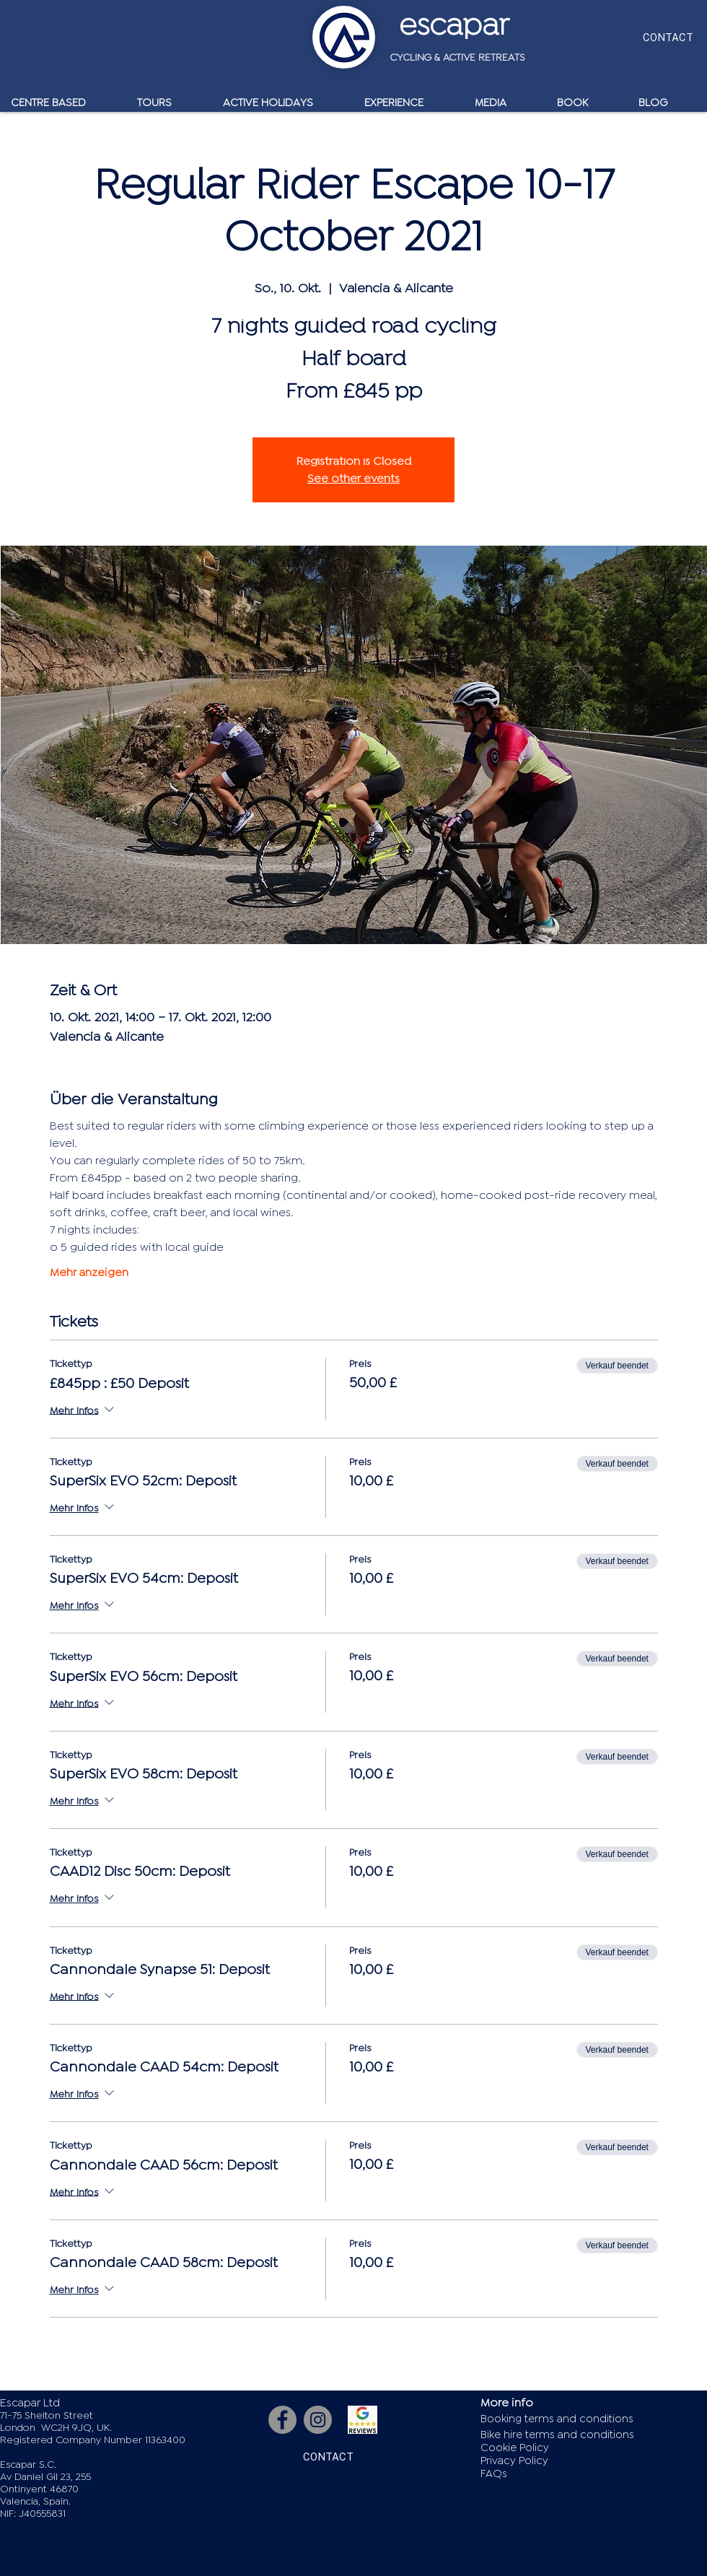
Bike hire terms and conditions (557, 2434)
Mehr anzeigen (89, 1272)
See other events (353, 478)
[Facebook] (282, 2420)
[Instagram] (318, 2420)
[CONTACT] (667, 37)
